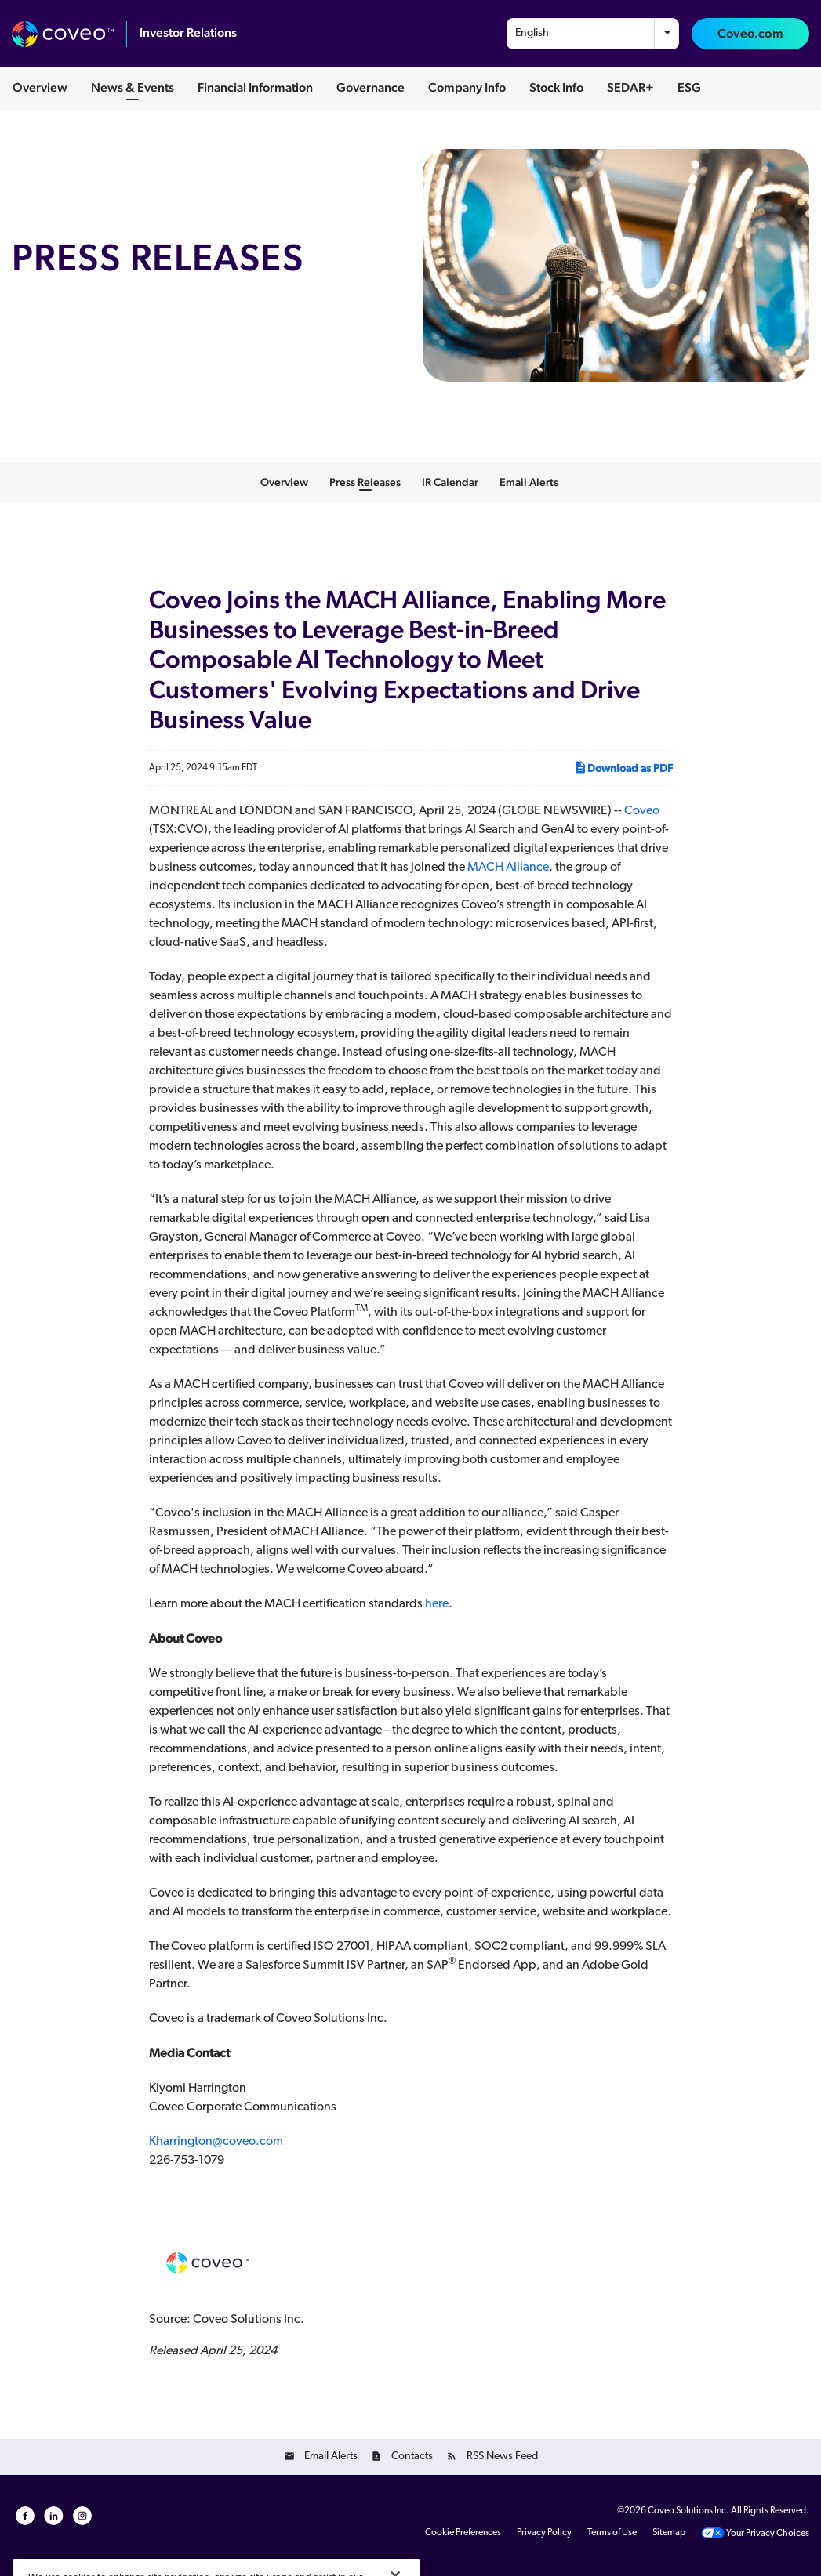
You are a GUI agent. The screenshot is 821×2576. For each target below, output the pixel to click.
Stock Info (556, 87)
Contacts (412, 2456)
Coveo (641, 811)
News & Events (132, 87)
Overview (40, 87)
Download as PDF (623, 767)
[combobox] (593, 33)
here (437, 1604)
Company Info (467, 87)
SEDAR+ (630, 87)
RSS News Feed (502, 2456)
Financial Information (255, 87)
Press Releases (365, 482)
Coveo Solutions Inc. (688, 2511)
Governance (370, 87)
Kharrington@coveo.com (216, 2142)
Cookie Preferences (463, 2533)
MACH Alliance (508, 867)
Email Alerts (529, 482)
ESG (689, 87)
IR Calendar (450, 482)
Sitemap (668, 2533)
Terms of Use (612, 2533)
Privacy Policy (544, 2533)
